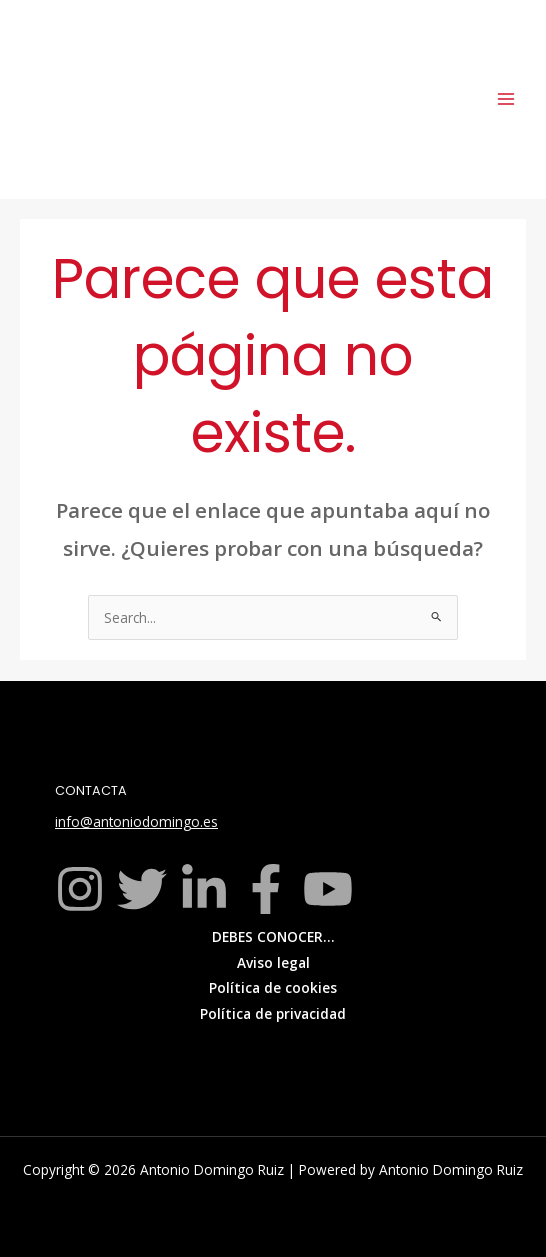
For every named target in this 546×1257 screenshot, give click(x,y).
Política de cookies (273, 987)
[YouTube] (328, 889)
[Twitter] (142, 889)
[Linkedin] (204, 889)
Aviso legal (273, 962)
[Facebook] (266, 889)
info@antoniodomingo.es (136, 821)
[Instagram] (80, 889)
